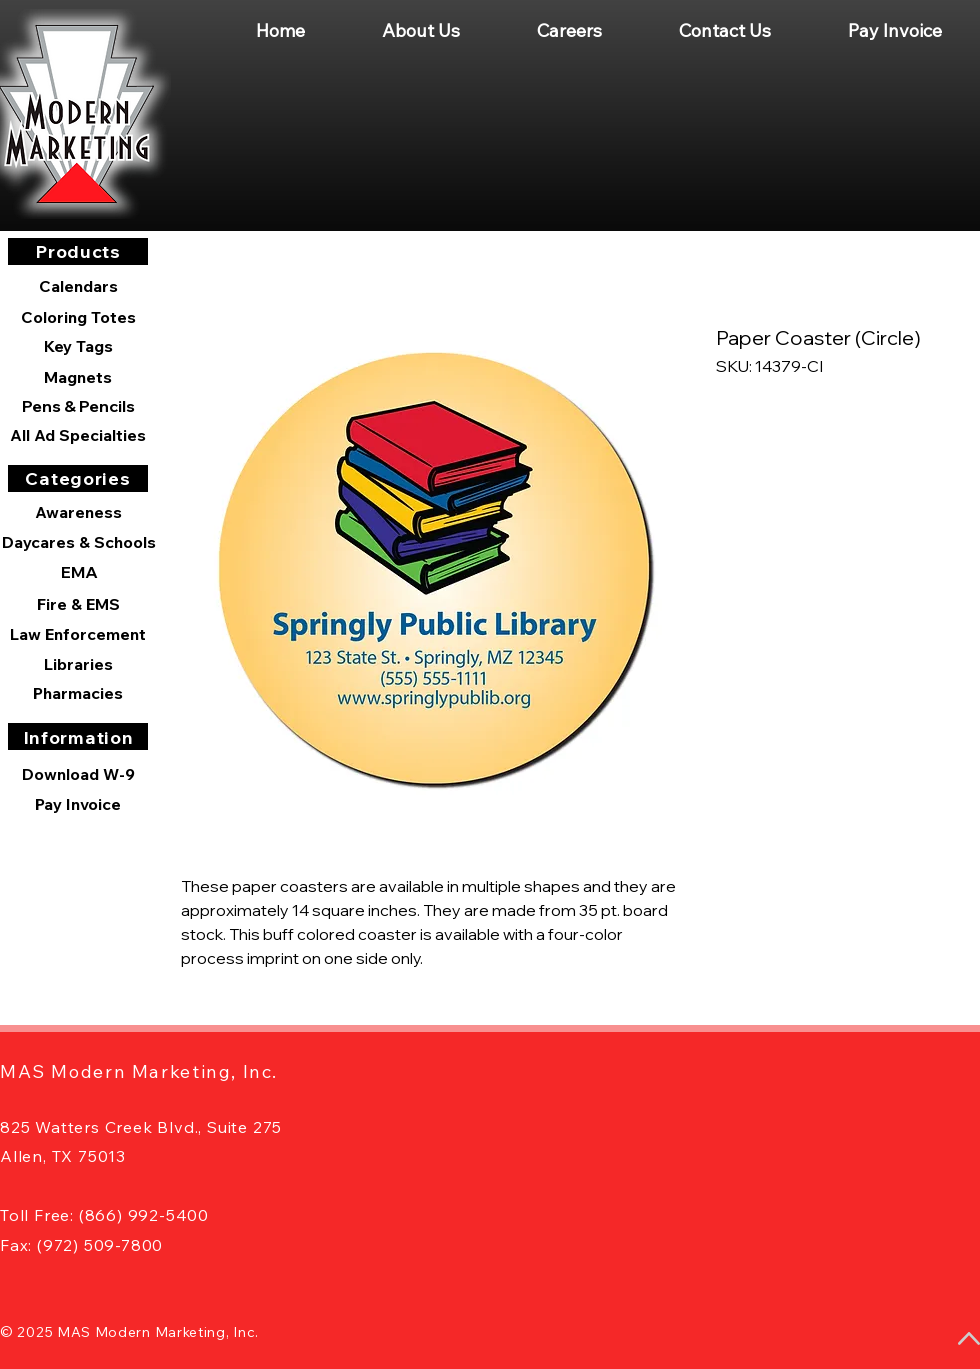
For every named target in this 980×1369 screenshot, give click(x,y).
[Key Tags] (78, 346)
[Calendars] (78, 286)
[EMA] (79, 572)
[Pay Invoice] (78, 804)
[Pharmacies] (78, 693)
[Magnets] (78, 377)
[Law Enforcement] (78, 634)
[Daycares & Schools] (79, 542)
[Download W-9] (78, 774)
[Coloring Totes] (78, 317)
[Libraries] (78, 664)
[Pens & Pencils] (78, 406)
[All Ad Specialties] (78, 435)
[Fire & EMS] (78, 604)
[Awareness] (78, 512)
